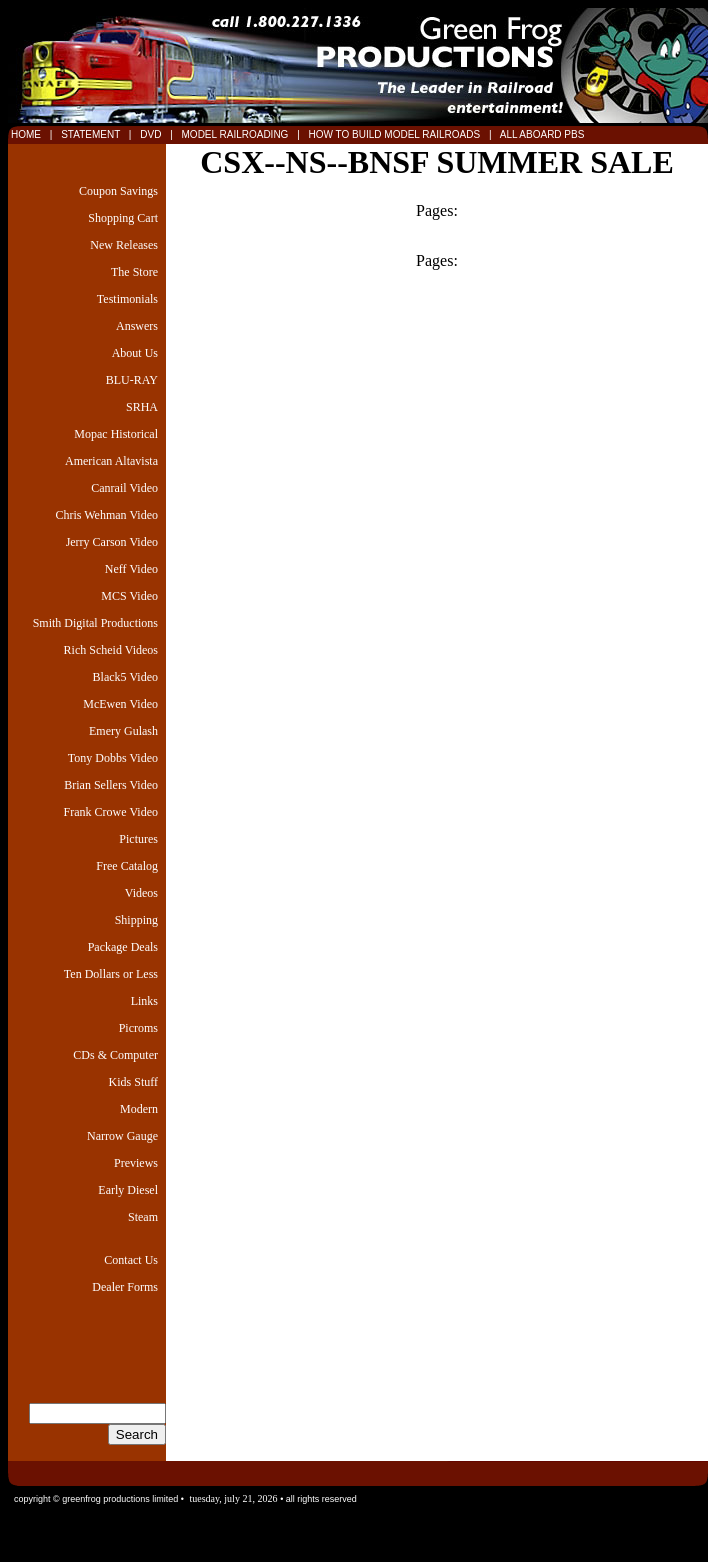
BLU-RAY (132, 380)
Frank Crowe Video (111, 812)
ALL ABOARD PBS (540, 134)
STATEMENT (90, 134)
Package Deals (123, 947)
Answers (137, 326)
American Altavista (111, 461)
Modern (139, 1109)
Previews (136, 1163)
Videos (141, 893)
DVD (152, 134)
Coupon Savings (118, 191)
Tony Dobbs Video (113, 758)
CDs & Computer (115, 1055)
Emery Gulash (123, 731)
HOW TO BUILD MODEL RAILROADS (396, 134)
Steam (143, 1217)
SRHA (142, 407)
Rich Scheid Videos (111, 650)
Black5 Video (125, 677)
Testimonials (127, 299)
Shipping (136, 920)
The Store (134, 272)
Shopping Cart (123, 218)
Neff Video (131, 569)
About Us (135, 353)
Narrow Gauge (122, 1136)
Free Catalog (127, 866)
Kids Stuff (133, 1082)
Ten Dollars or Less (111, 974)
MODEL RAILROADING (237, 134)
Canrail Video (124, 488)
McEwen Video (120, 704)
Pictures (138, 839)
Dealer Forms (125, 1287)
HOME (26, 134)
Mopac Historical (116, 434)
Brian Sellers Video (111, 785)
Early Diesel (128, 1190)
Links (144, 1001)
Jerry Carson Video (112, 542)
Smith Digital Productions (95, 623)
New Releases (124, 245)
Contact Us (131, 1260)
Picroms (138, 1028)
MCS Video (129, 596)
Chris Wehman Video (106, 515)
